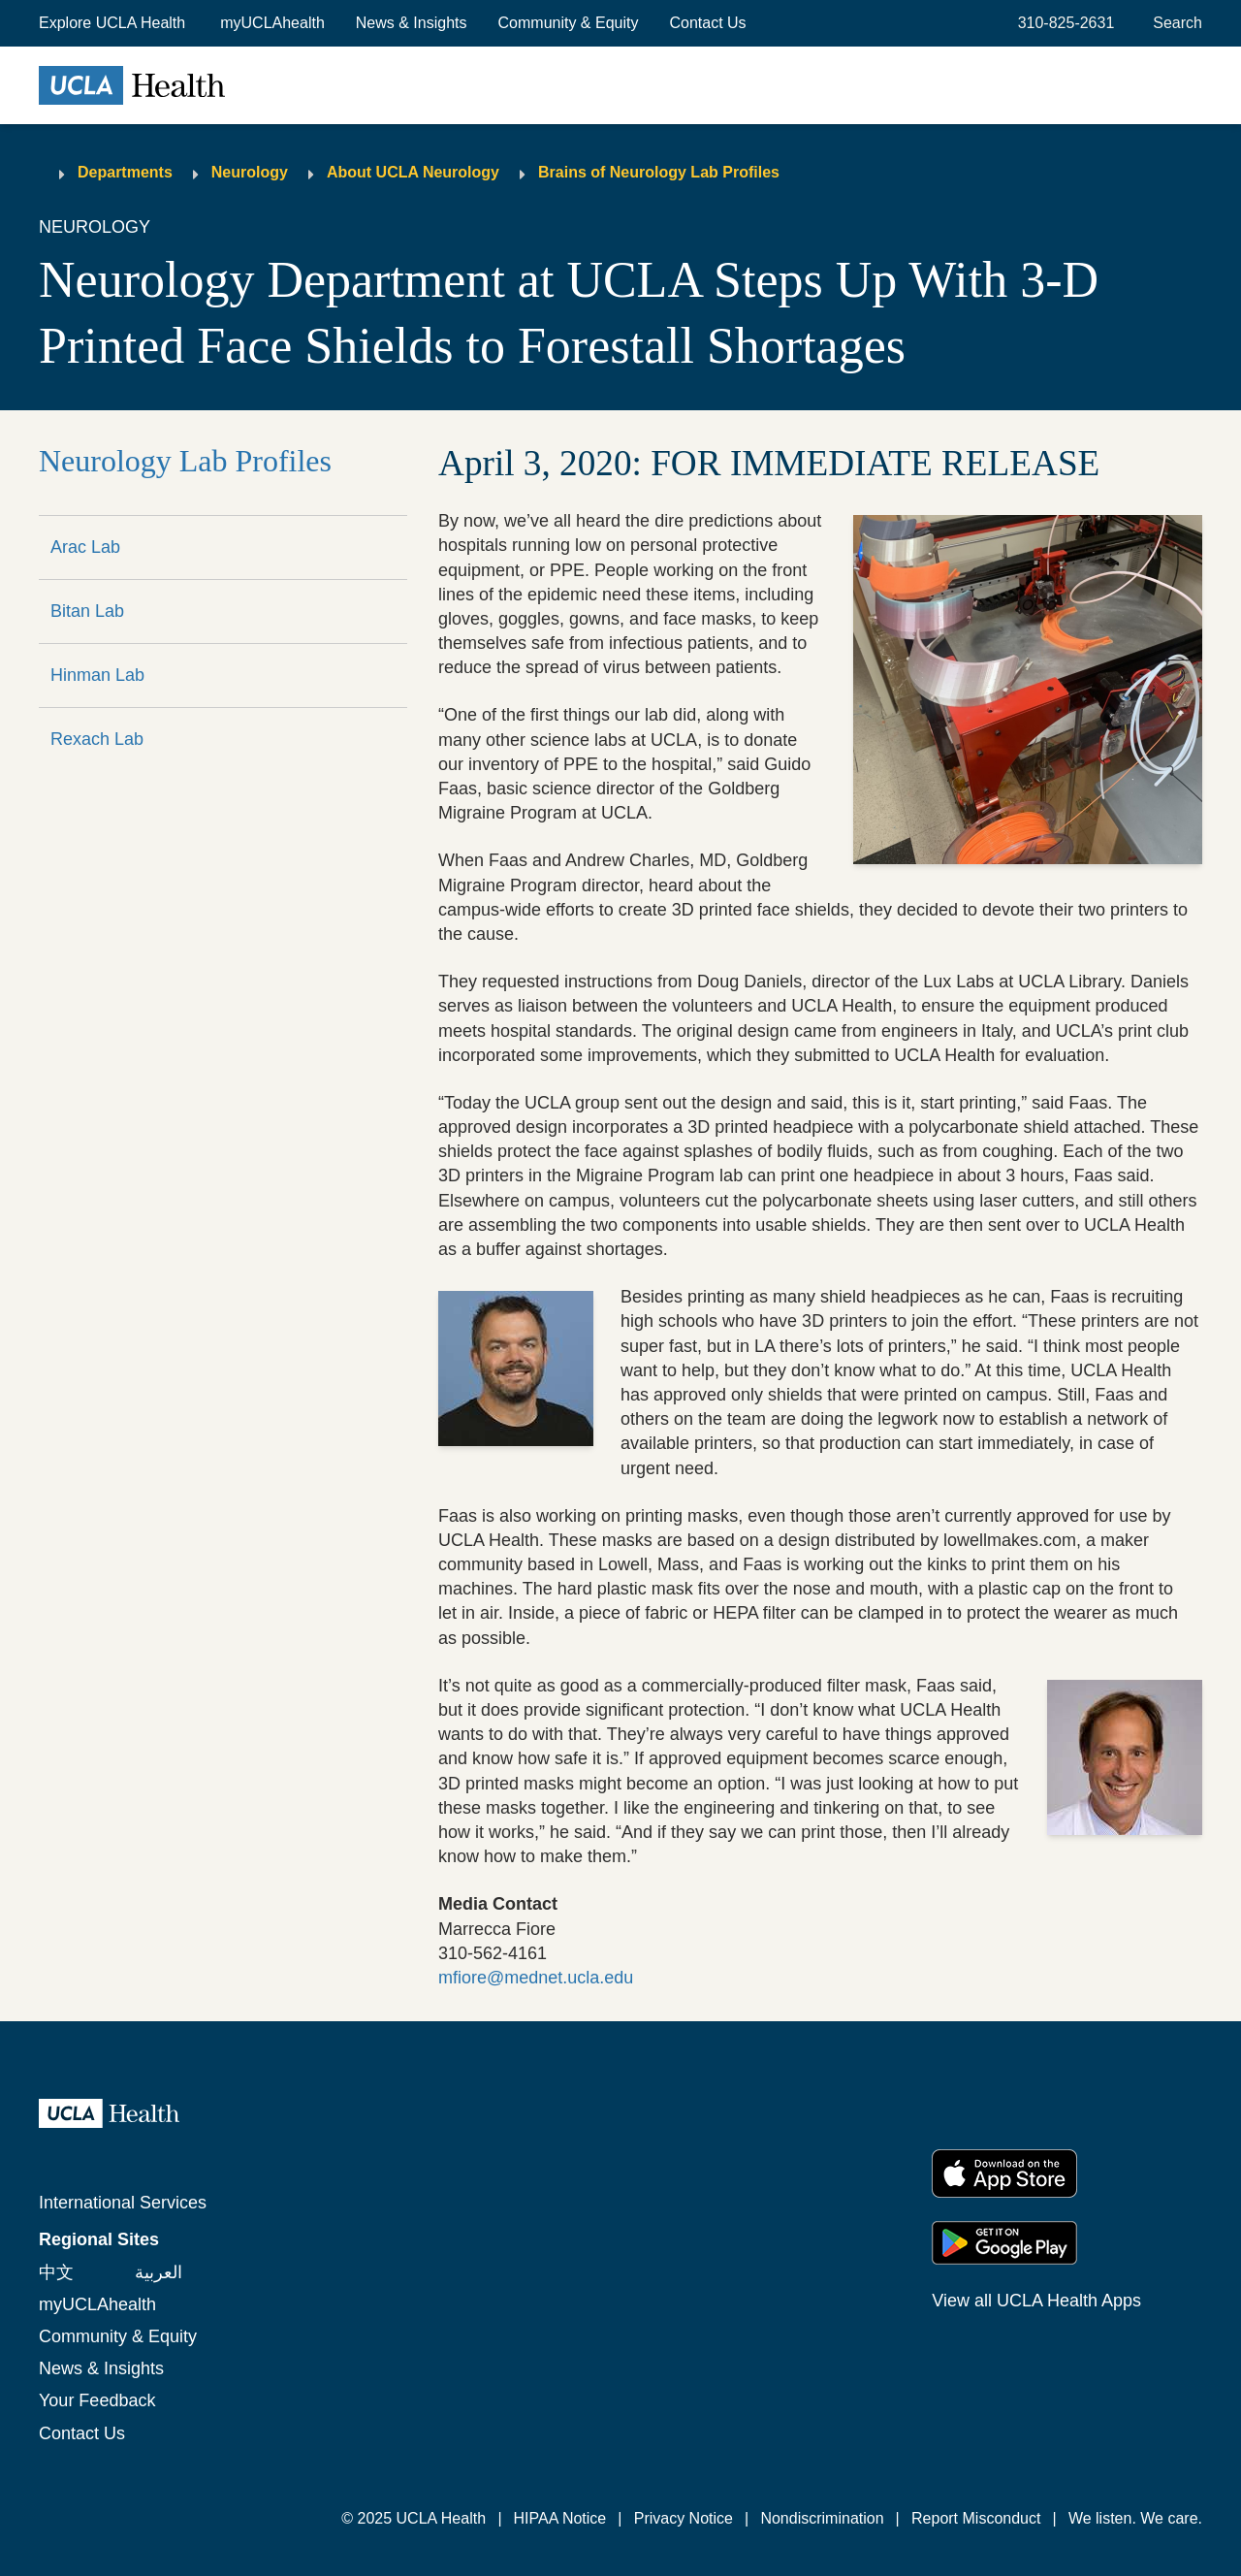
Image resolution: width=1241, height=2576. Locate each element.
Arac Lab (85, 547)
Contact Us (707, 23)
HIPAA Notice (560, 2518)
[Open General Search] (1174, 23)
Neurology (249, 172)
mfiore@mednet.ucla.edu (535, 1977)
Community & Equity (568, 23)
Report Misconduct (975, 2518)
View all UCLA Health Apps (1036, 2300)
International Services (123, 2202)
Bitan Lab (87, 611)
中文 (56, 2272)
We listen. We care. (1135, 2518)
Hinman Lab (97, 675)
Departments (125, 172)
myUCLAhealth (272, 23)
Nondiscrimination (821, 2518)
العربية (158, 2272)
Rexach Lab (96, 739)
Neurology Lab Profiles (185, 460)
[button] (114, 23)
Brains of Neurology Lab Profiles (659, 172)
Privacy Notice (683, 2518)
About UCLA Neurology (413, 172)
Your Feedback (97, 2400)
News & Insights (411, 23)
